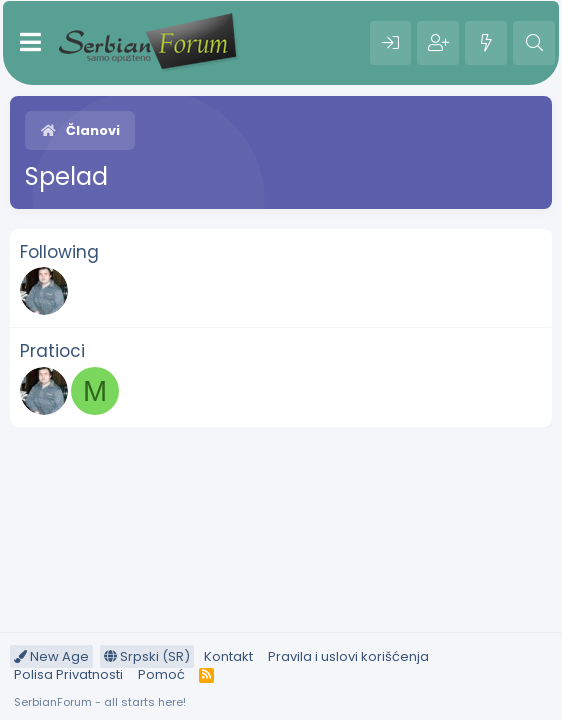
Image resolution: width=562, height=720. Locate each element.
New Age (51, 656)
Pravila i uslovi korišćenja (348, 656)
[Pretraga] (534, 43)
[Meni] (30, 43)
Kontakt (228, 656)
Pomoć (161, 674)
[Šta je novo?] (486, 43)
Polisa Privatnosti (68, 674)
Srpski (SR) (147, 656)
